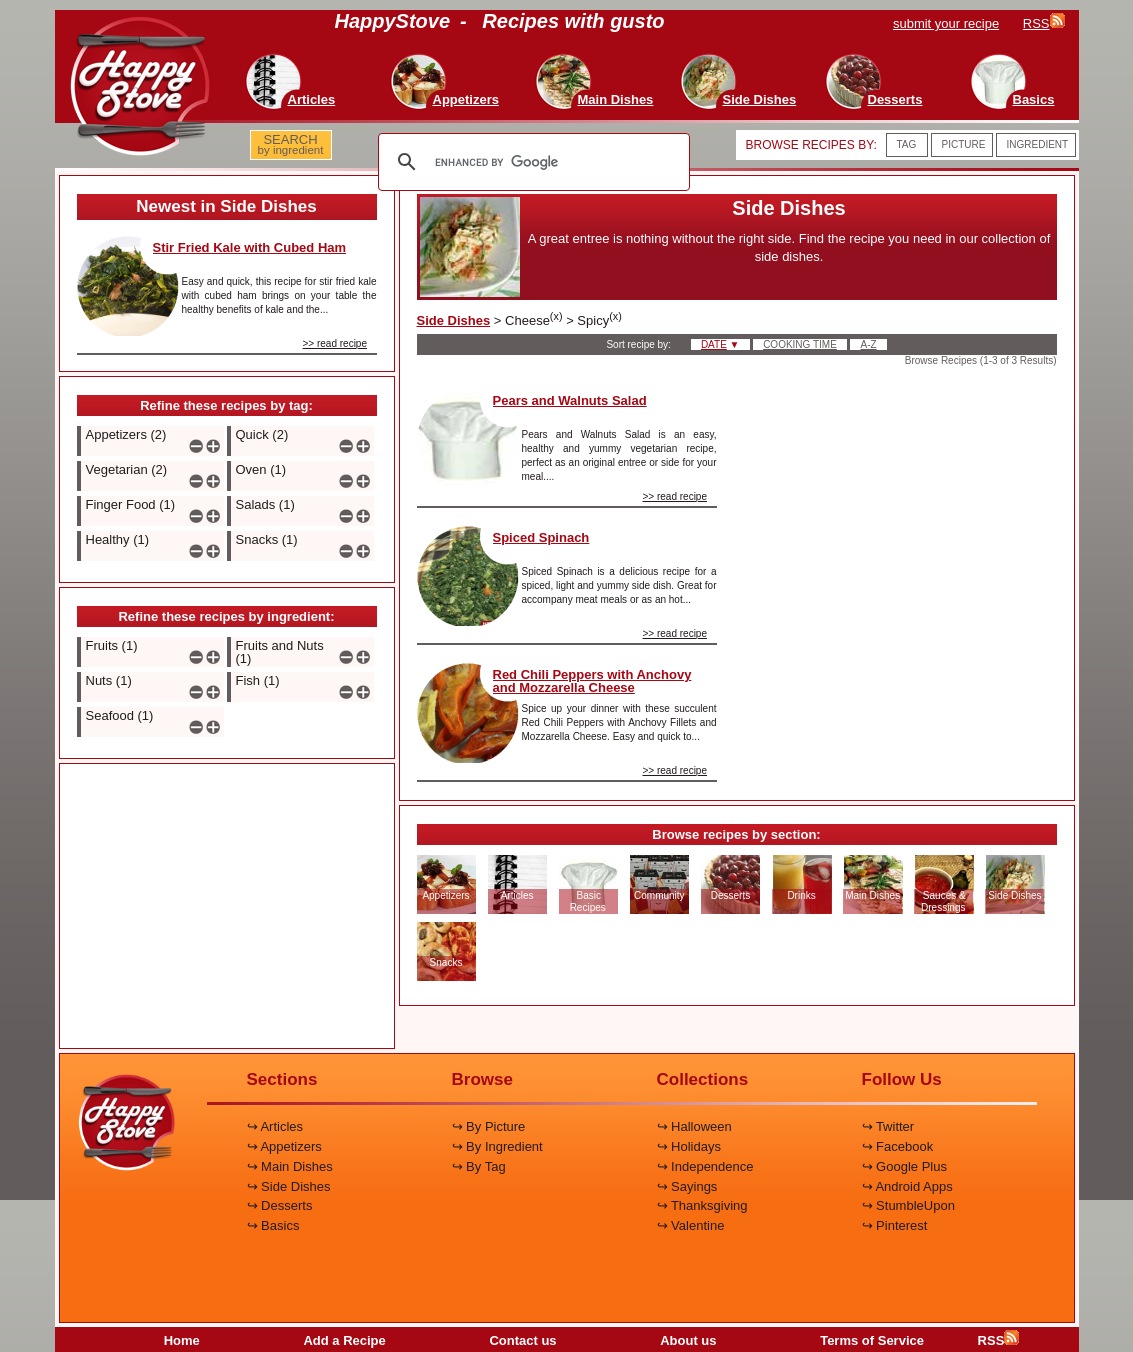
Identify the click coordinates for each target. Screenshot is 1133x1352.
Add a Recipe (344, 1340)
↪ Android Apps (907, 1186)
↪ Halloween (694, 1126)
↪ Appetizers (284, 1146)
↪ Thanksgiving (702, 1205)
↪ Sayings (687, 1186)
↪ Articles (275, 1126)
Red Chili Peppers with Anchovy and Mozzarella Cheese (592, 681)
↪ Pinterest (895, 1225)
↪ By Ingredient (497, 1146)
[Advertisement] (227, 907)
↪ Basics (273, 1225)
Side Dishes (454, 320)
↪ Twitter (888, 1126)
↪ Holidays (689, 1146)
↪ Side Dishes (289, 1186)
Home (182, 1340)
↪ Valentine (691, 1225)
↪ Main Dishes (290, 1166)
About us (688, 1340)
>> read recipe (335, 343)
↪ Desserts (280, 1205)
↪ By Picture (489, 1126)
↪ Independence (705, 1166)
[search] (531, 162)
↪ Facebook (898, 1146)
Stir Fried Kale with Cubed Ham (250, 247)
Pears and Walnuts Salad (570, 400)
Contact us (522, 1340)
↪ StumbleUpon (908, 1205)
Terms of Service (872, 1340)
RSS (999, 1340)
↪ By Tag (479, 1166)
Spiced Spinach (541, 537)
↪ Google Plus (904, 1166)
